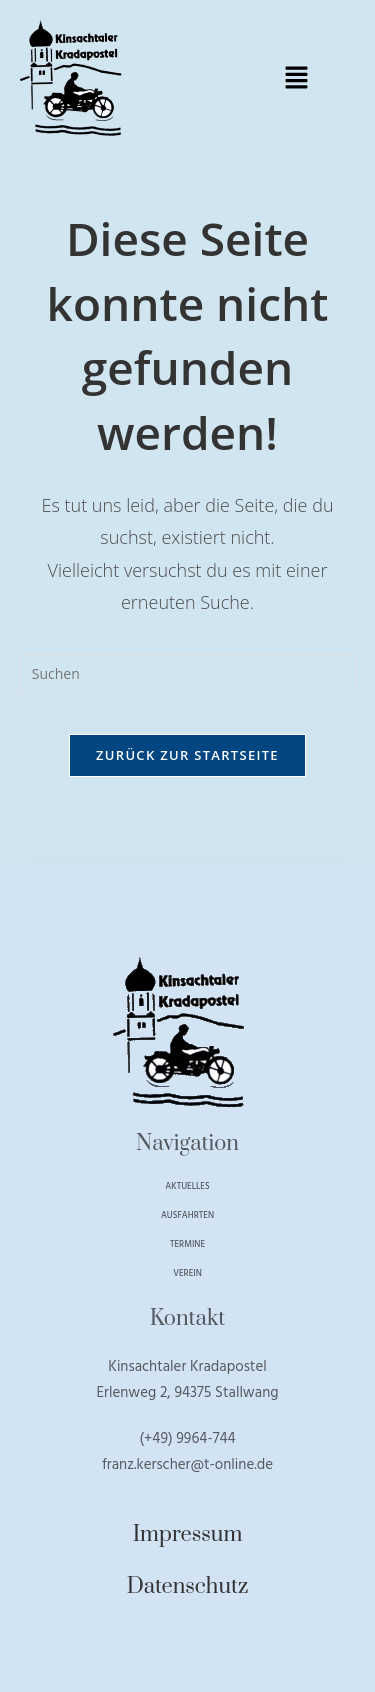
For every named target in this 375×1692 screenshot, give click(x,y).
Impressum (188, 1534)
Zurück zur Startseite (187, 755)
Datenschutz (188, 1586)
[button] (296, 78)
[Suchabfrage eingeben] (188, 674)
